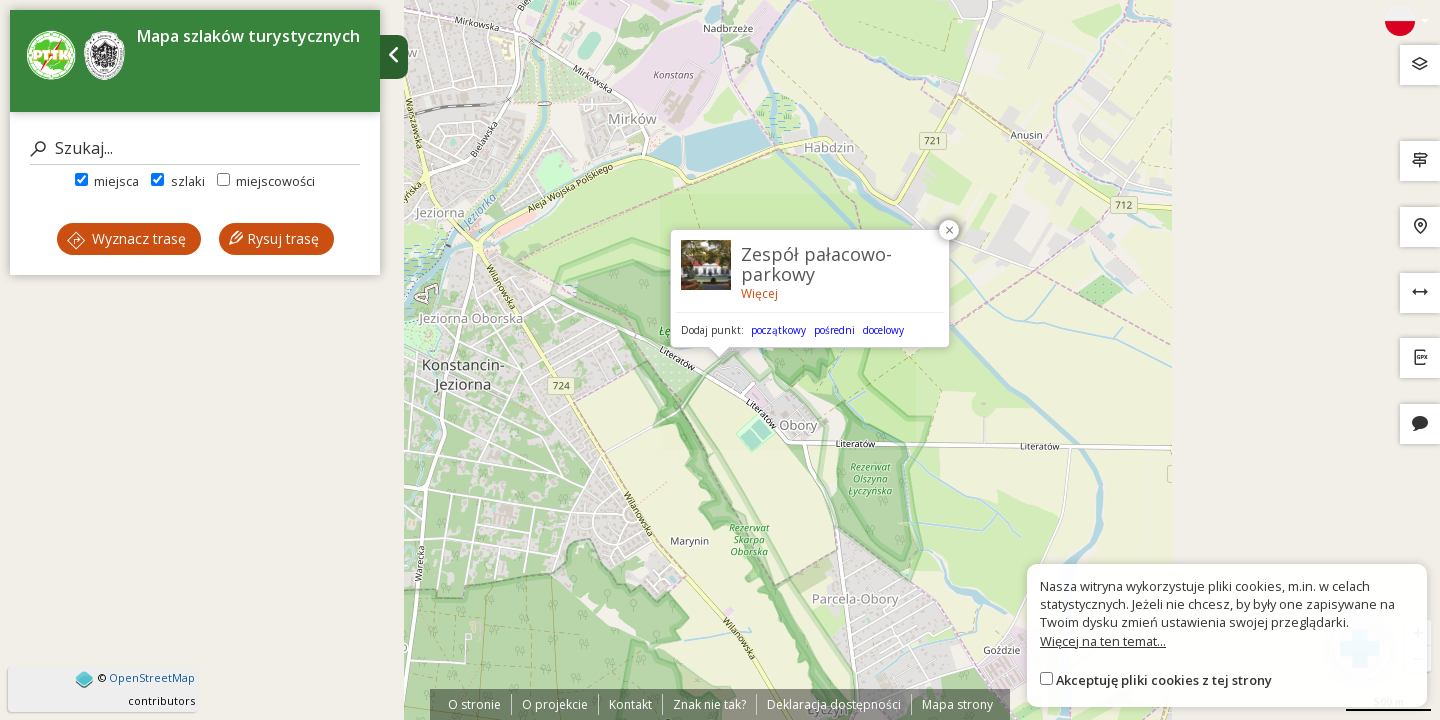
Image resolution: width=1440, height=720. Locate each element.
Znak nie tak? (709, 704)
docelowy (883, 330)
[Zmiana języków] (1407, 21)
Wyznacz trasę (126, 238)
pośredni (834, 330)
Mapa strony (957, 704)
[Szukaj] (195, 148)
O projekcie (555, 704)
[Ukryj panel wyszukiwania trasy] (394, 57)
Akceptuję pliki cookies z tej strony (1164, 680)
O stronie (474, 704)
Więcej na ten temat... (1103, 641)
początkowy (778, 330)
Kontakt (630, 704)
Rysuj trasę (274, 238)
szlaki (177, 181)
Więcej (759, 293)
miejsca (107, 181)
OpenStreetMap (152, 677)
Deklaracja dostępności (834, 704)
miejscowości (266, 181)
